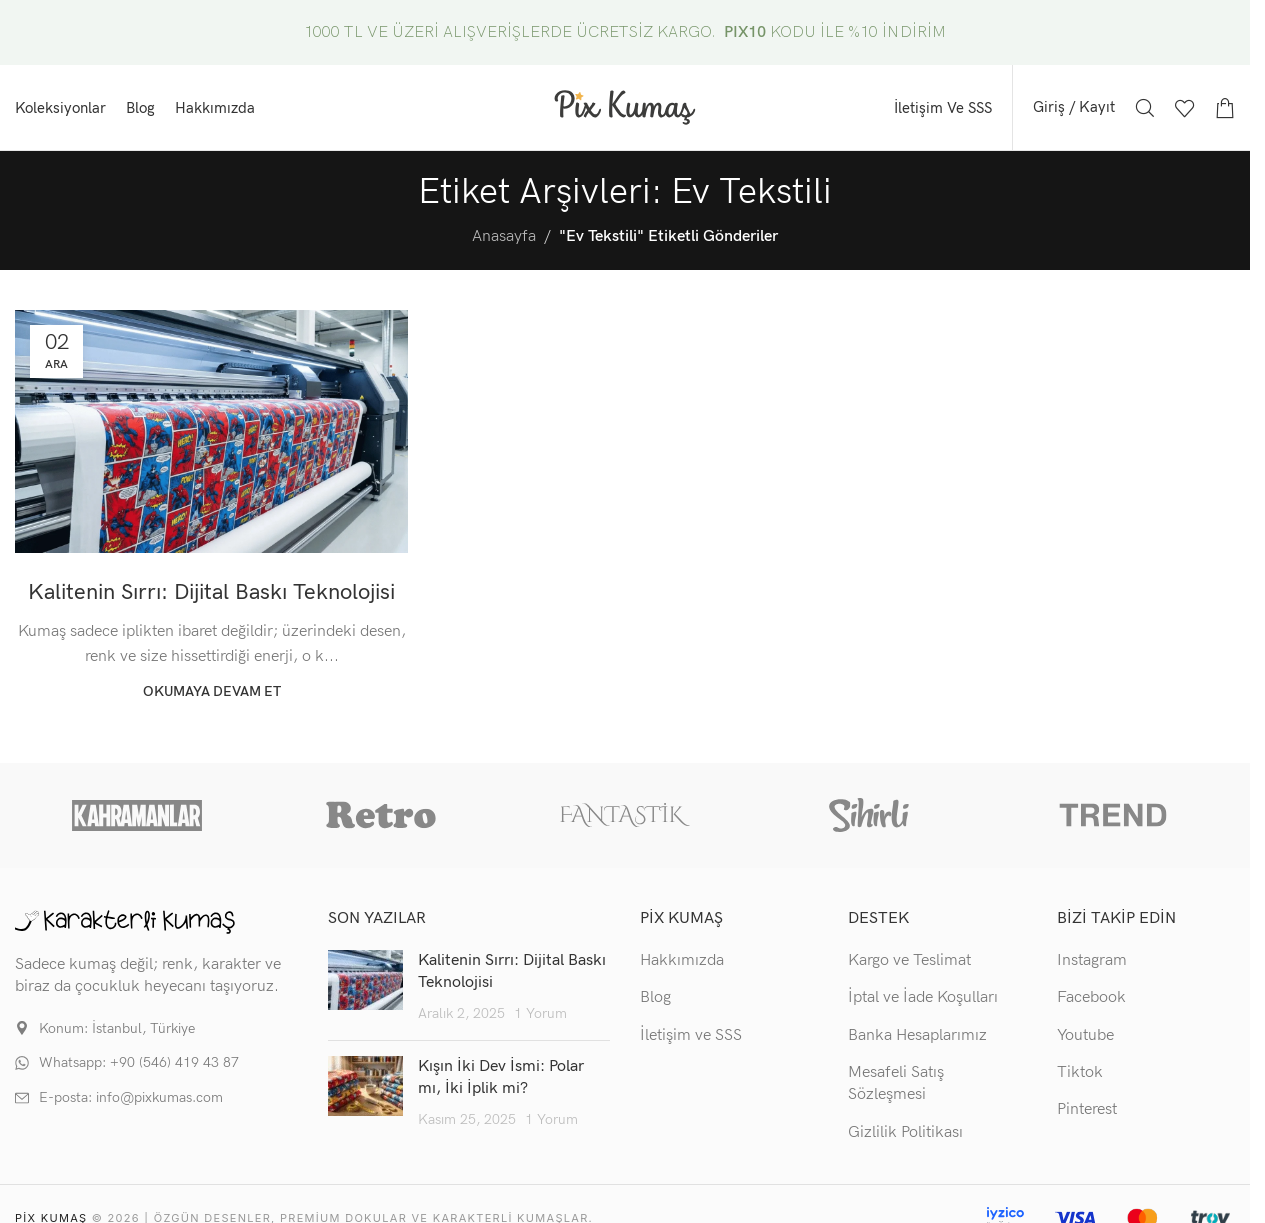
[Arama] (1145, 108)
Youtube (1085, 1035)
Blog (655, 997)
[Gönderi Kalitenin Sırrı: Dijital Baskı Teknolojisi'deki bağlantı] (211, 431)
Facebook (1091, 997)
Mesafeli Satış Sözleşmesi (896, 1083)
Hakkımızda (682, 960)
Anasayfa (504, 236)
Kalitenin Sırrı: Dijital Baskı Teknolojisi (211, 592)
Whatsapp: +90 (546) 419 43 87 (139, 1062)
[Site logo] (625, 106)
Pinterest (1087, 1109)
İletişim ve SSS (691, 1035)
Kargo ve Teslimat (909, 960)
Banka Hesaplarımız (917, 1035)
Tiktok (1080, 1072)
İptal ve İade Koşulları (923, 997)
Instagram (1092, 960)
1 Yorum (540, 1013)
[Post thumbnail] (365, 987)
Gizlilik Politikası (905, 1132)
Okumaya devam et (212, 691)
